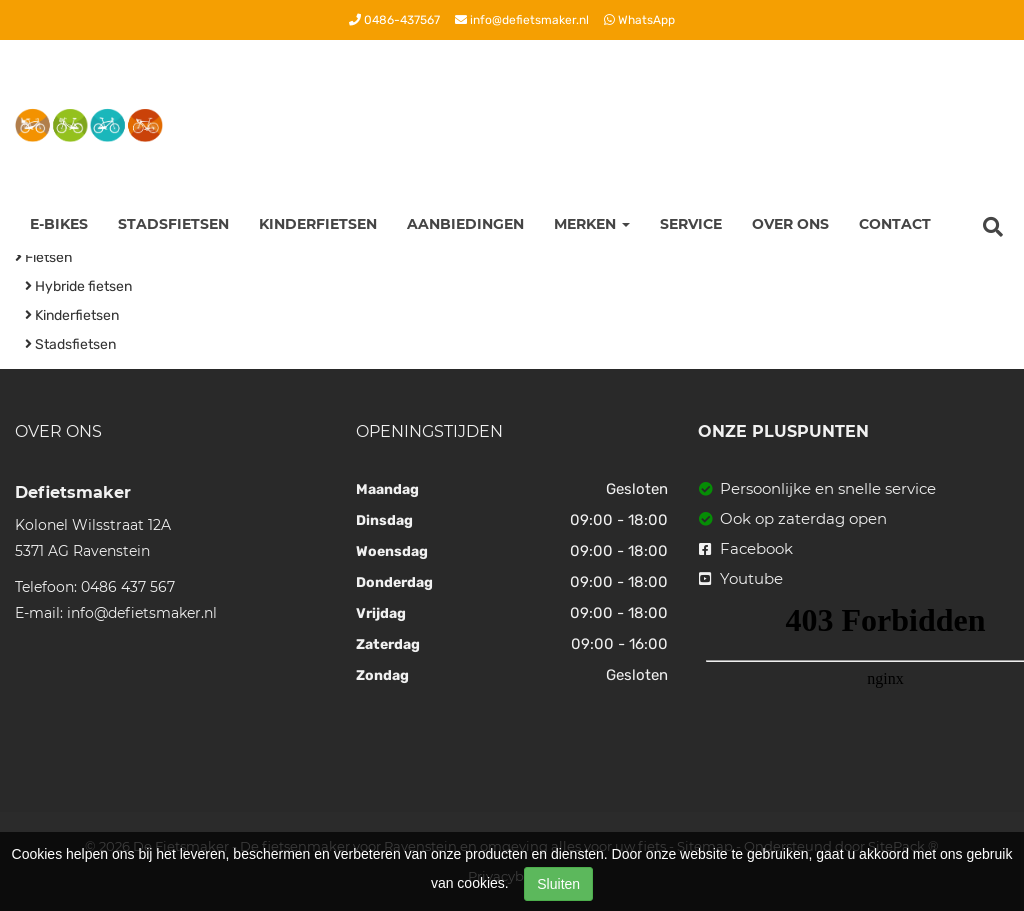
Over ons (790, 224)
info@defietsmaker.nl (522, 20)
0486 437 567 (128, 587)
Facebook (746, 548)
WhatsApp (639, 20)
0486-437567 (394, 20)
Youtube (741, 578)
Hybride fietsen (78, 286)
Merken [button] (592, 224)
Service (691, 224)
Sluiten (558, 884)
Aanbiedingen (465, 224)
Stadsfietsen (173, 224)
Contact (895, 224)
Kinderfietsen (318, 224)
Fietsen (43, 257)
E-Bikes (59, 224)
